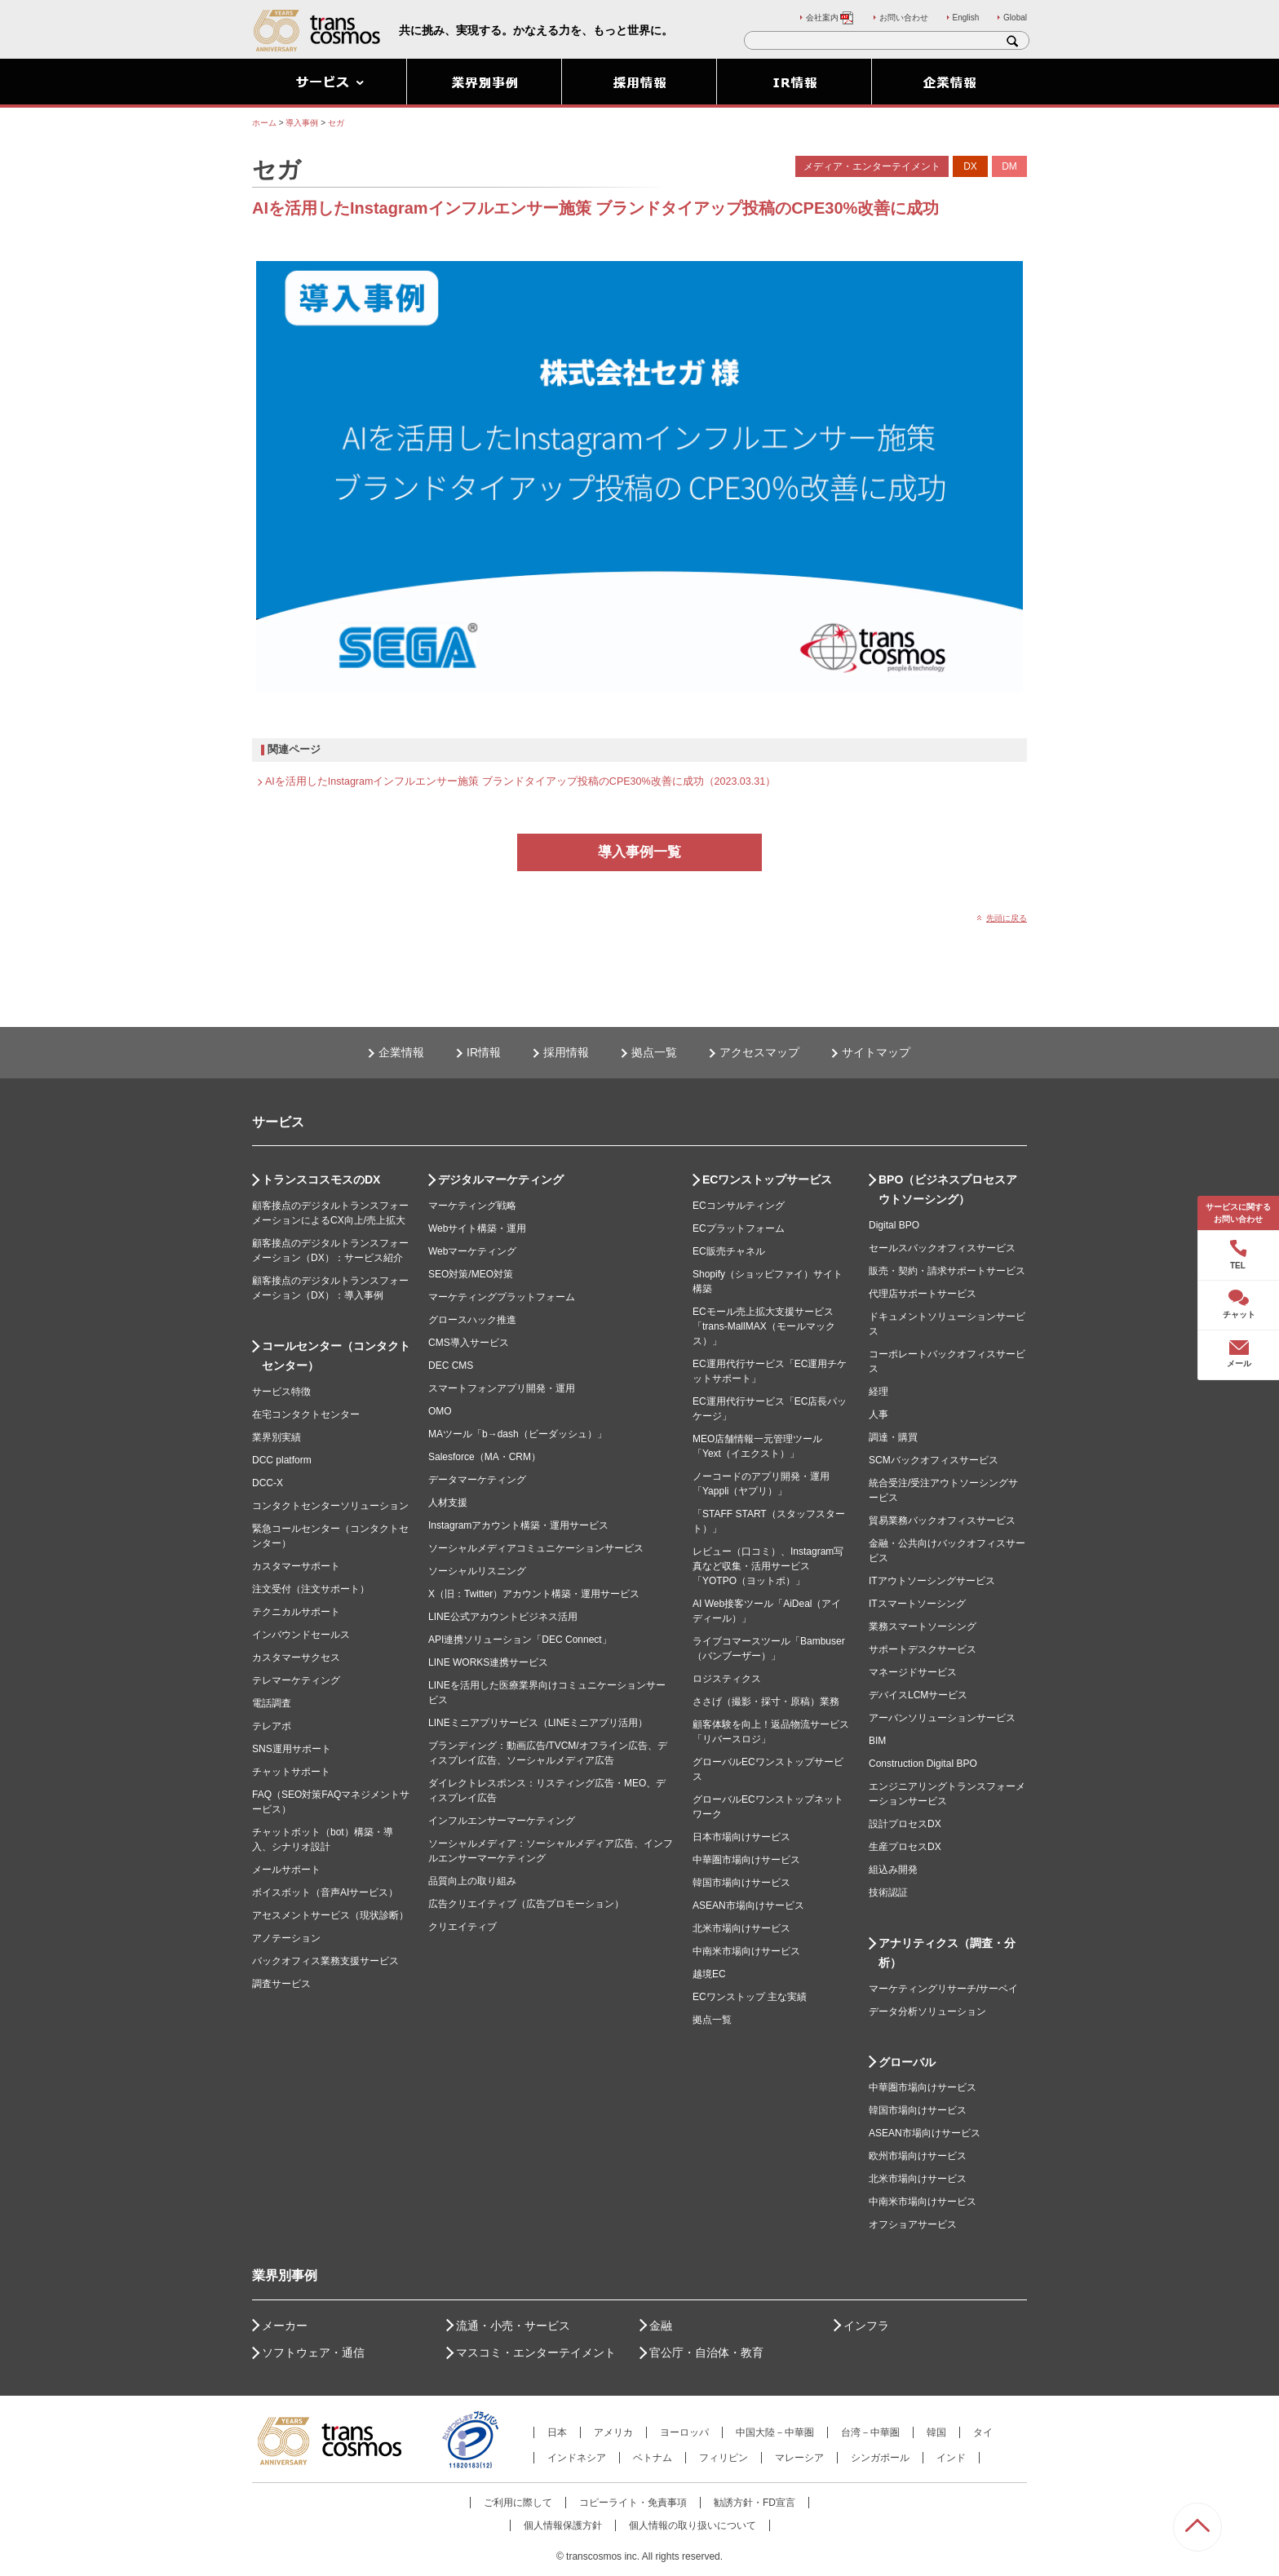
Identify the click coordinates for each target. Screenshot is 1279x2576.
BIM (877, 1740)
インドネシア (576, 2457)
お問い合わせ (903, 17)
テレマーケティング (296, 1680)
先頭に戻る (1006, 918)
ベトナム (652, 2457)
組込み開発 (893, 1869)
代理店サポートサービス (922, 1293)
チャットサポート (291, 1771)
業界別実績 (276, 1437)
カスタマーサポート (296, 1566)
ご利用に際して (518, 2502)
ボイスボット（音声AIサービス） (325, 1892)
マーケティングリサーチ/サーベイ (943, 1988)
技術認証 (888, 1892)
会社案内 (830, 17)
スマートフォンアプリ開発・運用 (501, 1388)
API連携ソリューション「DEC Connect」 (520, 1639)
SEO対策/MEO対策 (470, 1274)
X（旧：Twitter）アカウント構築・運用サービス (534, 1594)
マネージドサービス (913, 1672)
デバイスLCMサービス (918, 1695)
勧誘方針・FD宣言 (754, 2502)
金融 (660, 2325)
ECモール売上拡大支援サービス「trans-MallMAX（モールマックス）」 (764, 1326)
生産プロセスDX (905, 1846)
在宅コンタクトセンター (306, 1414)
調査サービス (281, 1984)
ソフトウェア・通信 (313, 2352)
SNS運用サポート (291, 1749)
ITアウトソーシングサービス (932, 1581)
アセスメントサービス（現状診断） (330, 1915)
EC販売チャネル (729, 1251)
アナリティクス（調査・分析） (947, 1952)
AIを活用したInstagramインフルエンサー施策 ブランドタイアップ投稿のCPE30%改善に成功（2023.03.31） (520, 781)
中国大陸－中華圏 (775, 2432)
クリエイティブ (462, 1926)
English (966, 17)
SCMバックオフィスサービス (933, 1460)
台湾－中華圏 (870, 2432)
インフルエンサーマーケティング (501, 1820)
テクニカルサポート (296, 1612)
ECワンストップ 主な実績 (750, 1997)
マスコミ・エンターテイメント (536, 2352)
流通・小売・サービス (513, 2325)
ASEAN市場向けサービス (748, 1905)
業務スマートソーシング (922, 1626)
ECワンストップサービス (767, 1179)
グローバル (907, 2062)
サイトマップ (876, 1052)
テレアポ (271, 1726)
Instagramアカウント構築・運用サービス (518, 1525)
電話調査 (271, 1703)
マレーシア (799, 2457)
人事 (878, 1414)
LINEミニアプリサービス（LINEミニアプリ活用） (538, 1722)
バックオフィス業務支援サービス (325, 1961)
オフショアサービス (913, 2224)
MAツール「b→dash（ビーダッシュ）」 (517, 1434)
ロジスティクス (727, 1678)
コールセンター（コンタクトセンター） (336, 1355)
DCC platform (282, 1460)
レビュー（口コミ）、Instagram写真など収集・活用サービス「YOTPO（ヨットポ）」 (768, 1566)
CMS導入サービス (468, 1342)
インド (951, 2457)
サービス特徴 (281, 1391)
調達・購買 (893, 1437)
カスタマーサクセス (296, 1657)
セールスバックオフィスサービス (942, 1248)
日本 (557, 2432)
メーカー (285, 2325)
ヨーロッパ (684, 2432)
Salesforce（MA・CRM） (484, 1457)
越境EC (709, 1974)
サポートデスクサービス (922, 1649)
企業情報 (401, 1052)
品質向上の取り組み (472, 1881)
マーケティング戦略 (472, 1205)
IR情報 (484, 1052)
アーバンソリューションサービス (942, 1718)
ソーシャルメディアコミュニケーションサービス (536, 1548)
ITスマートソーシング (917, 1603)
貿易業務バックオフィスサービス (942, 1520)
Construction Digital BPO (923, 1763)
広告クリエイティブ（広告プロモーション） (526, 1904)
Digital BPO (894, 1225)
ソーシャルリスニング (477, 1571)
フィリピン (723, 2457)
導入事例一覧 (639, 852)
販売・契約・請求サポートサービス (947, 1271)
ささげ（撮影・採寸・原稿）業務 (766, 1701)
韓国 (936, 2432)
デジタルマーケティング (501, 1179)
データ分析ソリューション (927, 2011)
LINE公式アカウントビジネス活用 (503, 1616)
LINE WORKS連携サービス (488, 1662)
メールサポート (286, 1869)
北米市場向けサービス (741, 1928)
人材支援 (447, 1502)
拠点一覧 (654, 1052)
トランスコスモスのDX (321, 1179)
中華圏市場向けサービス (746, 1860)
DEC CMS (450, 1365)
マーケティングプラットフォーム (501, 1297)
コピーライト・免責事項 (633, 2502)
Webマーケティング (472, 1251)
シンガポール (880, 2457)
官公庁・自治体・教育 (706, 2352)
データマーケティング (477, 1479)
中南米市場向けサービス (746, 1951)
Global (1015, 17)
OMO (440, 1411)
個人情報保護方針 (563, 2525)
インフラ (866, 2325)
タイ (983, 2432)
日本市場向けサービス (741, 1837)
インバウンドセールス (301, 1634)
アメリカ (613, 2432)
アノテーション (286, 1938)
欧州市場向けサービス (918, 2156)
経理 (878, 1391)
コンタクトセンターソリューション (330, 1506)
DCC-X (267, 1483)
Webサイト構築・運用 (477, 1228)
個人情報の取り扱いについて (692, 2525)
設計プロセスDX (905, 1824)
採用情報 (566, 1052)
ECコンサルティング (739, 1205)
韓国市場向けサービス (741, 1882)
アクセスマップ (759, 1052)
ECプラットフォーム (739, 1228)
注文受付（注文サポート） (311, 1589)
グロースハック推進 (472, 1320)
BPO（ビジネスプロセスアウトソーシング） (947, 1189)
